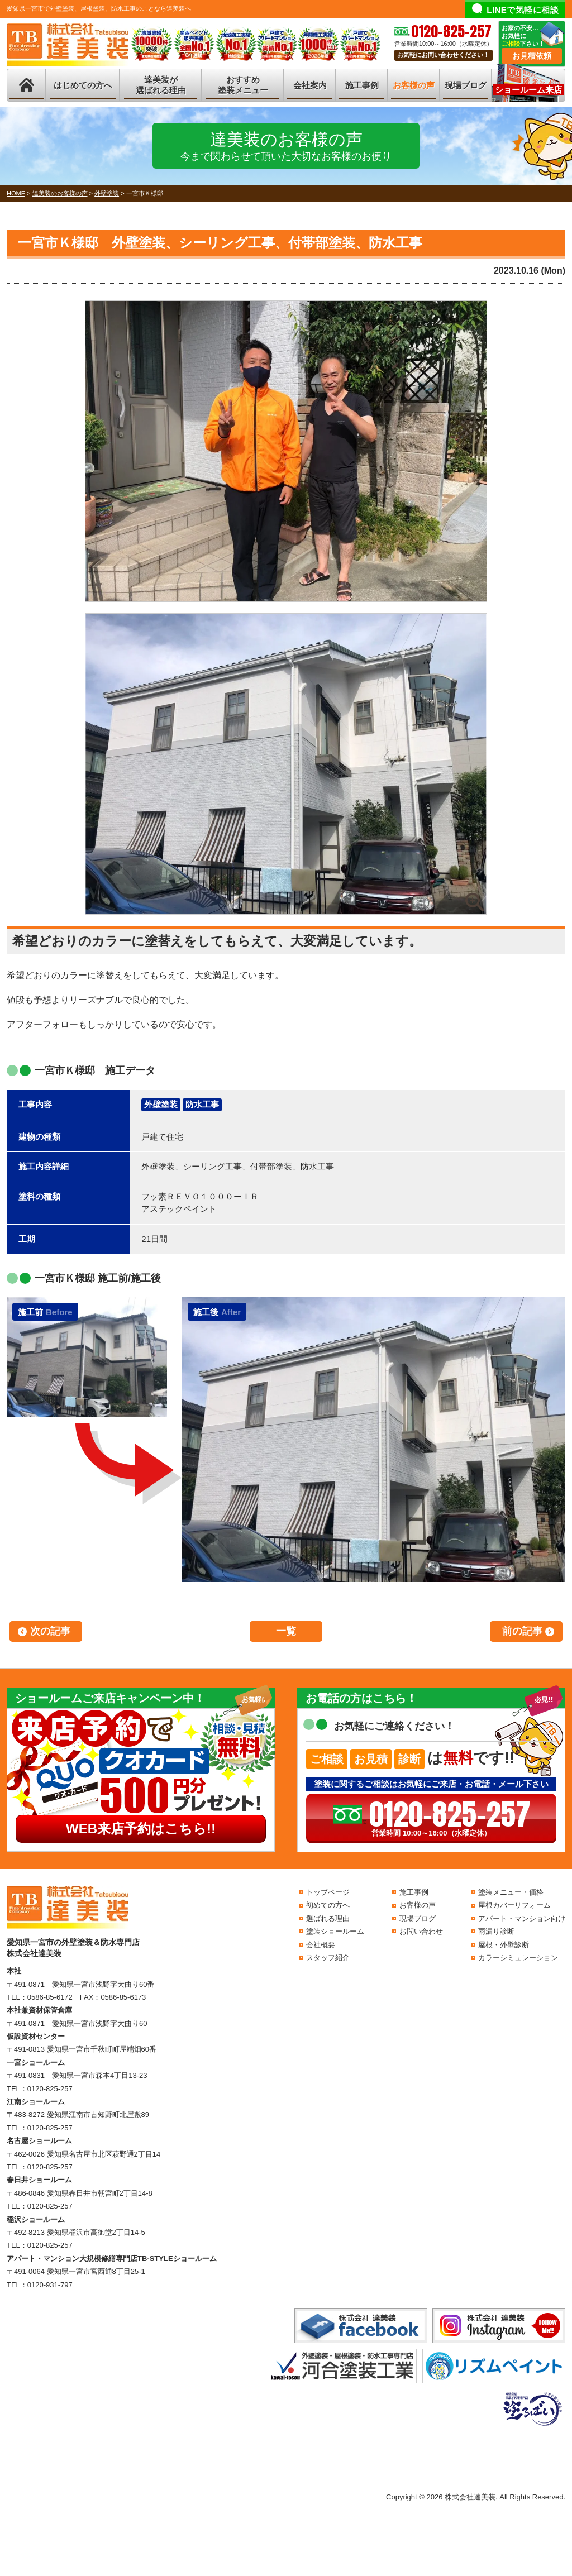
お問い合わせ (421, 1931)
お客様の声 (414, 85)
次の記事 (50, 1631)
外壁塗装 (161, 1104)
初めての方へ (328, 1905)
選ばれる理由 (328, 1918)
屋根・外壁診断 (503, 1945)
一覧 (286, 1631)
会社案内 (310, 85)
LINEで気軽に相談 (523, 10)
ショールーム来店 (528, 89)
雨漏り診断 (496, 1931)
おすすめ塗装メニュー (243, 85)
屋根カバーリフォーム (514, 1905)
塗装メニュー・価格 (511, 1892)
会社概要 (320, 1945)
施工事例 (362, 85)
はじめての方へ (83, 85)
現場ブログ (466, 85)
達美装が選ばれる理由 (161, 85)
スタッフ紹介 (328, 1957)
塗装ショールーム (335, 1931)
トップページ (328, 1892)
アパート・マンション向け (521, 1918)
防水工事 (202, 1104)
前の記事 (522, 1631)
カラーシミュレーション (518, 1957)
